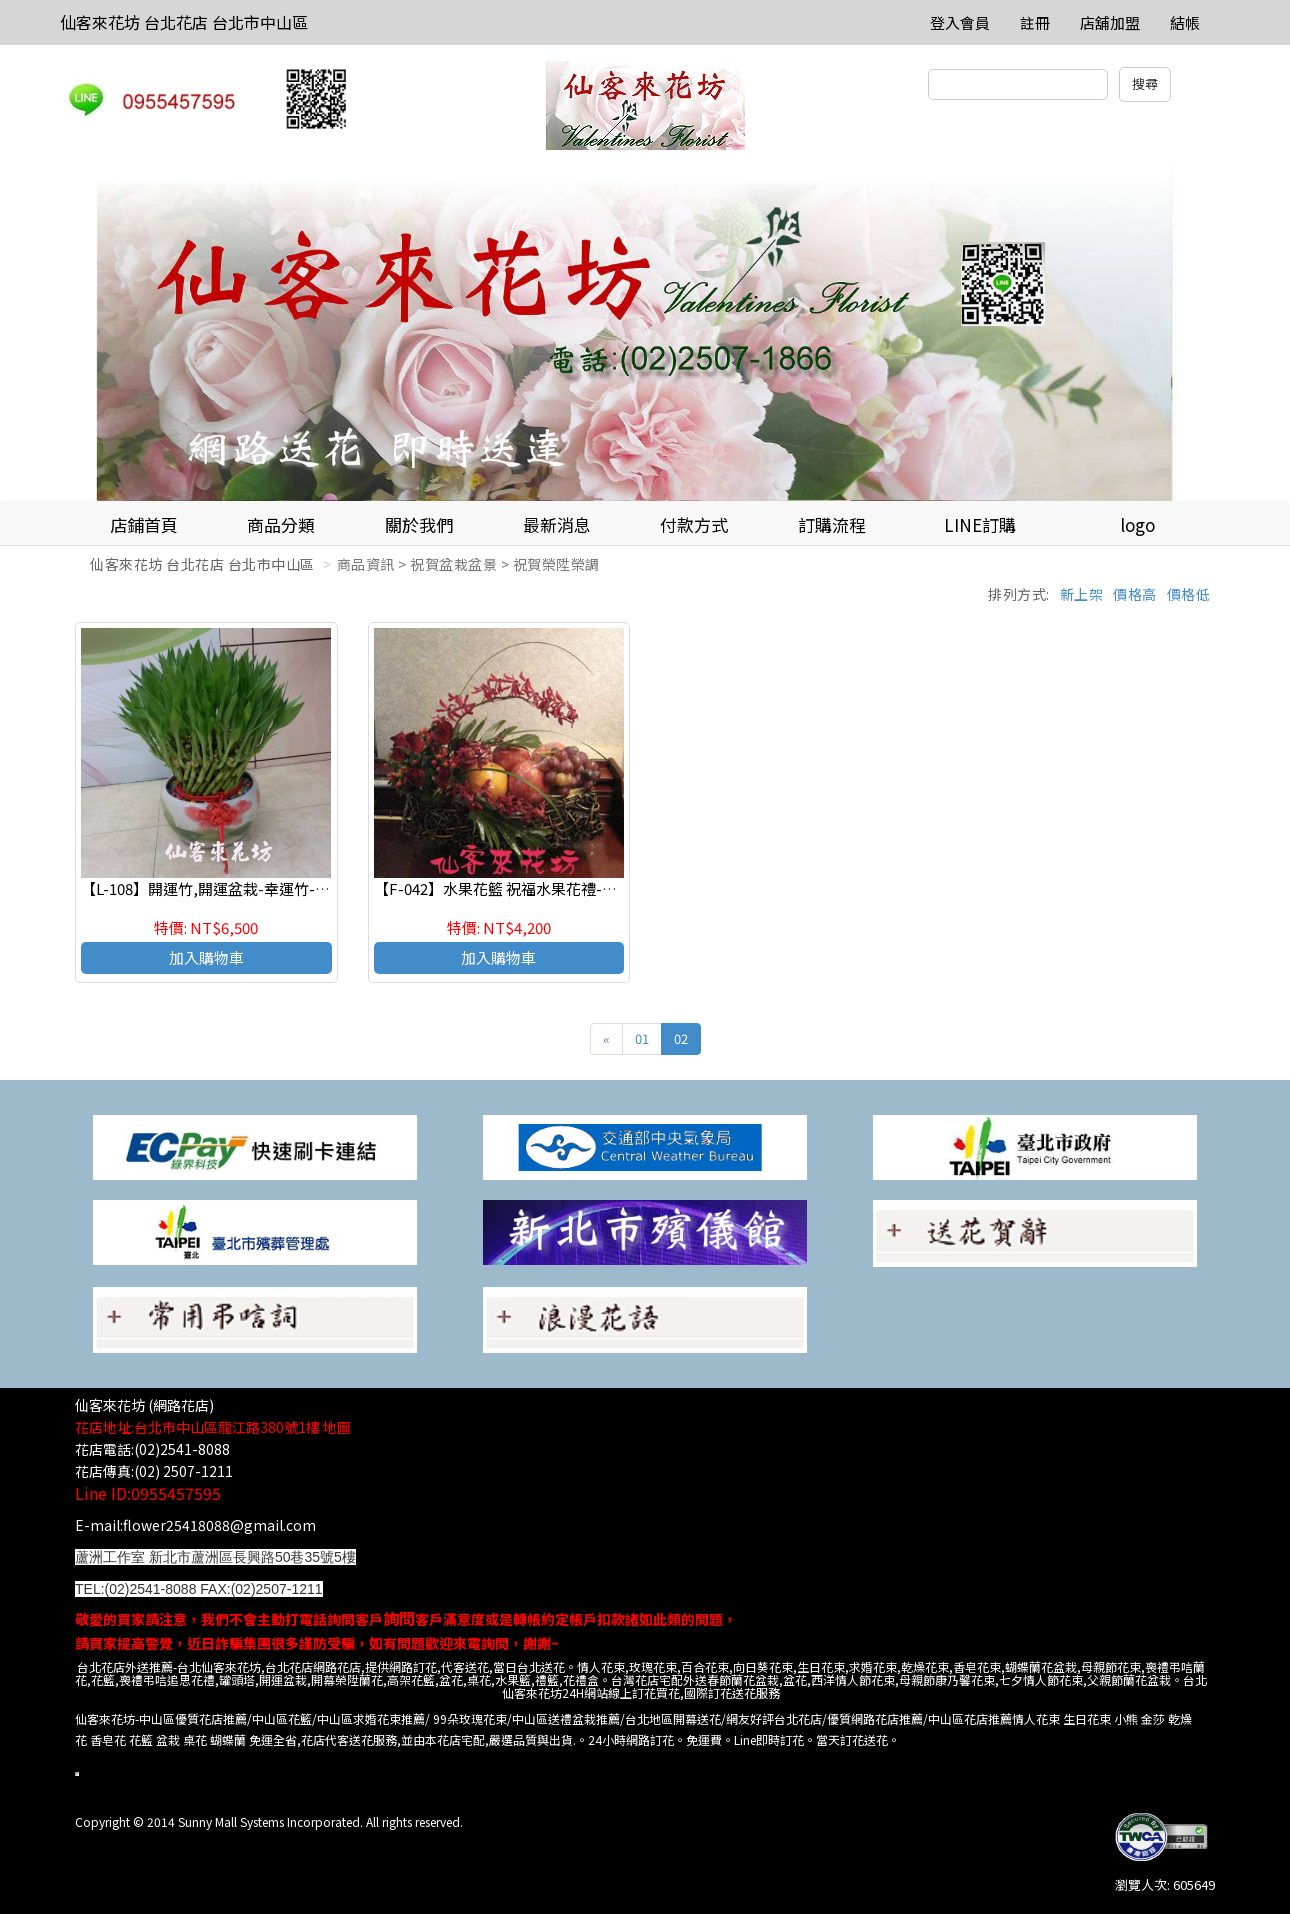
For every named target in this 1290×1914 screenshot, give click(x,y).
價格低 (1189, 594)
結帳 (1185, 22)
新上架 (1082, 594)
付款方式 (694, 524)
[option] (645, 333)
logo (1137, 524)
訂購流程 (832, 524)
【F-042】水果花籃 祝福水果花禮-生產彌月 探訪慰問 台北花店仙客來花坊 (618, 888)
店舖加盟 (1110, 22)
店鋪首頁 (144, 524)
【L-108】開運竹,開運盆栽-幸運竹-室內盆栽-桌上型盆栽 (268, 888)
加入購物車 (206, 957)
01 (642, 1038)
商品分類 (281, 524)
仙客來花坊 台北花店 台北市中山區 (184, 22)
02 (681, 1038)
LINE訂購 (980, 524)
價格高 (1135, 594)
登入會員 (960, 22)
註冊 (1035, 22)
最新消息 (557, 524)
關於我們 (419, 524)
